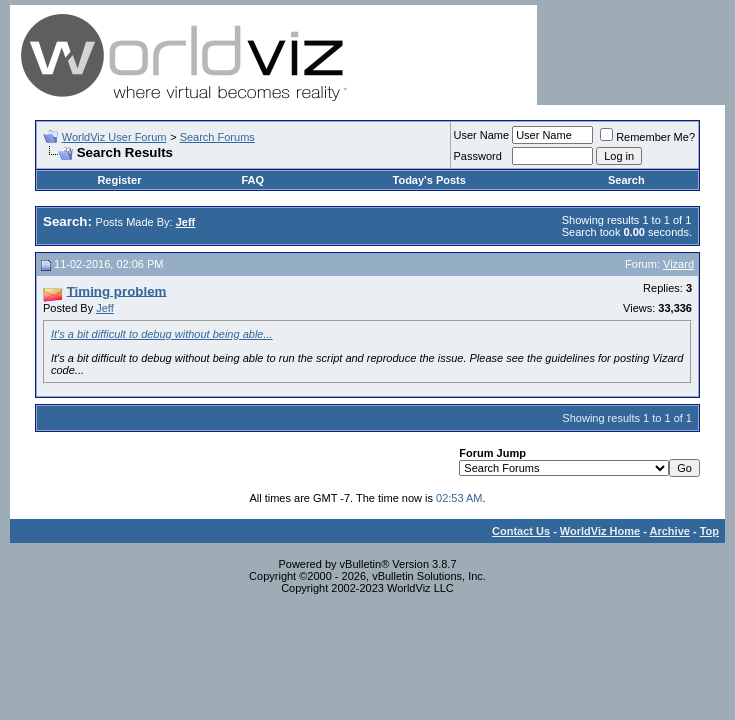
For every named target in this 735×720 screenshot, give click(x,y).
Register (119, 180)
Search (626, 180)
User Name (482, 135)
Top (709, 531)
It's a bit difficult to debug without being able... (162, 334)
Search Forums (217, 137)
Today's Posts (429, 180)
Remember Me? (647, 137)
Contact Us (521, 531)
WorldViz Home (600, 531)
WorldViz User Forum (114, 137)
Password (478, 156)
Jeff (105, 308)
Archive (670, 531)
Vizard (678, 264)
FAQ (252, 180)
